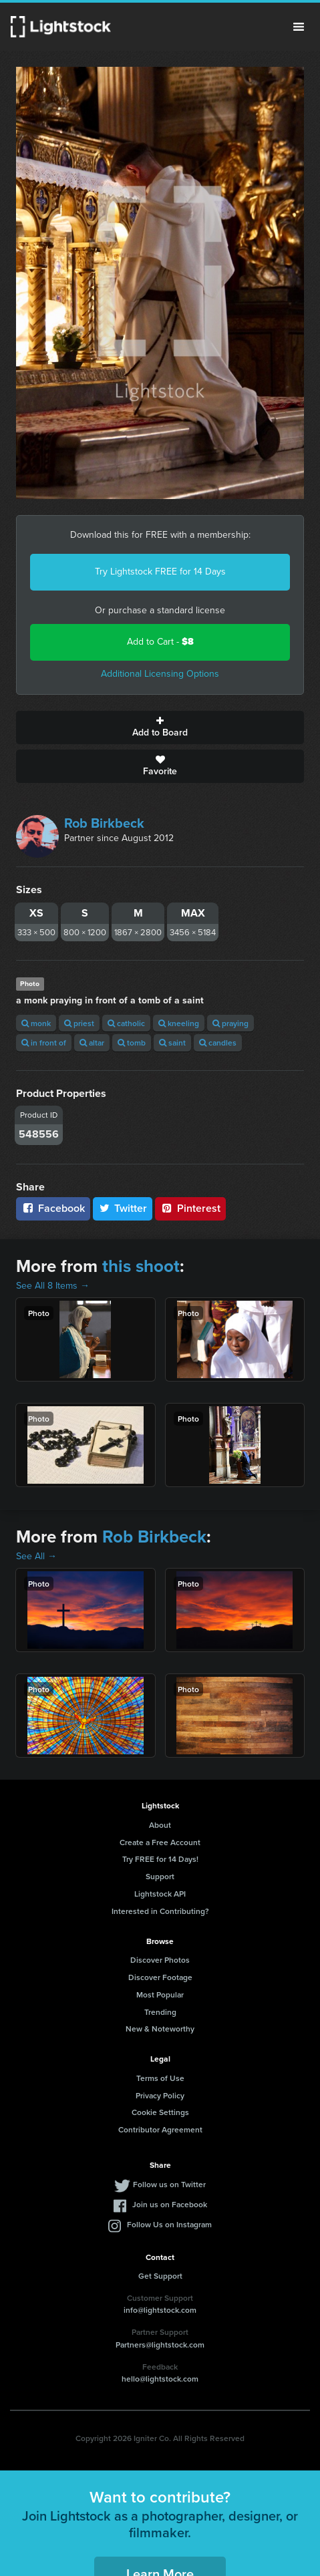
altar (91, 1042)
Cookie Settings (160, 2112)
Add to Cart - (160, 642)
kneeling (178, 1023)
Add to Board (160, 727)
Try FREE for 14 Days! (160, 1859)
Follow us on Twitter (169, 2184)
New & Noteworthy (160, 2028)
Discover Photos (160, 1959)
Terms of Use (160, 2078)
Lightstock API (160, 1893)
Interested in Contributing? (160, 1911)
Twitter (123, 1208)
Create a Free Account (160, 1842)
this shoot (141, 1266)
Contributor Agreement (160, 2129)
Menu (298, 26)
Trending (160, 2012)
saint (172, 1042)
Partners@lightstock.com (160, 2344)
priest (79, 1023)
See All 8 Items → (53, 1286)
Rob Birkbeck (104, 823)
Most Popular (160, 1994)
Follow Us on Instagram (169, 2224)
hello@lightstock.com (160, 2378)
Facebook (53, 1208)
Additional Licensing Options (160, 674)
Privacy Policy (160, 2095)
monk (36, 1023)
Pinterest (190, 1208)
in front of (43, 1042)
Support (160, 1876)
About (160, 1824)
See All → (36, 1556)
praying (230, 1023)
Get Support (160, 2275)
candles (217, 1042)
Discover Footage (160, 1977)
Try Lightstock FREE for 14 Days (160, 572)
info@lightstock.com (160, 2309)
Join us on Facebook (169, 2204)
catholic (126, 1023)
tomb (132, 1042)
